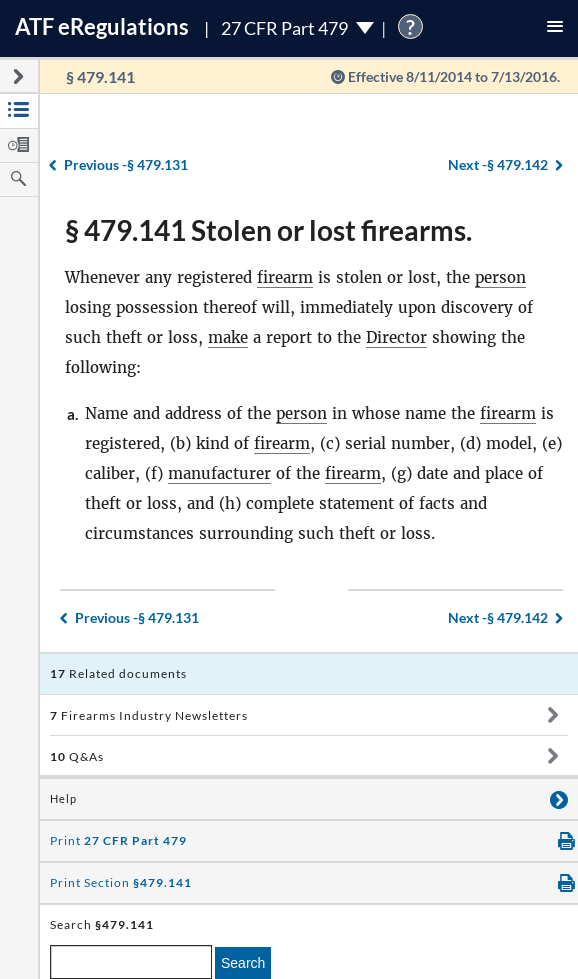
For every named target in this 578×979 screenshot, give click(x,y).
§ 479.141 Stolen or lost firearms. (268, 230)
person (500, 277)
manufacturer (219, 473)
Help (63, 799)
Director (396, 337)
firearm (285, 277)
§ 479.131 (126, 164)
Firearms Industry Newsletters (149, 715)
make (228, 337)
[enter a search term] (131, 962)
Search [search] (243, 963)
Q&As (77, 756)
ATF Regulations (102, 26)
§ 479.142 (498, 164)
